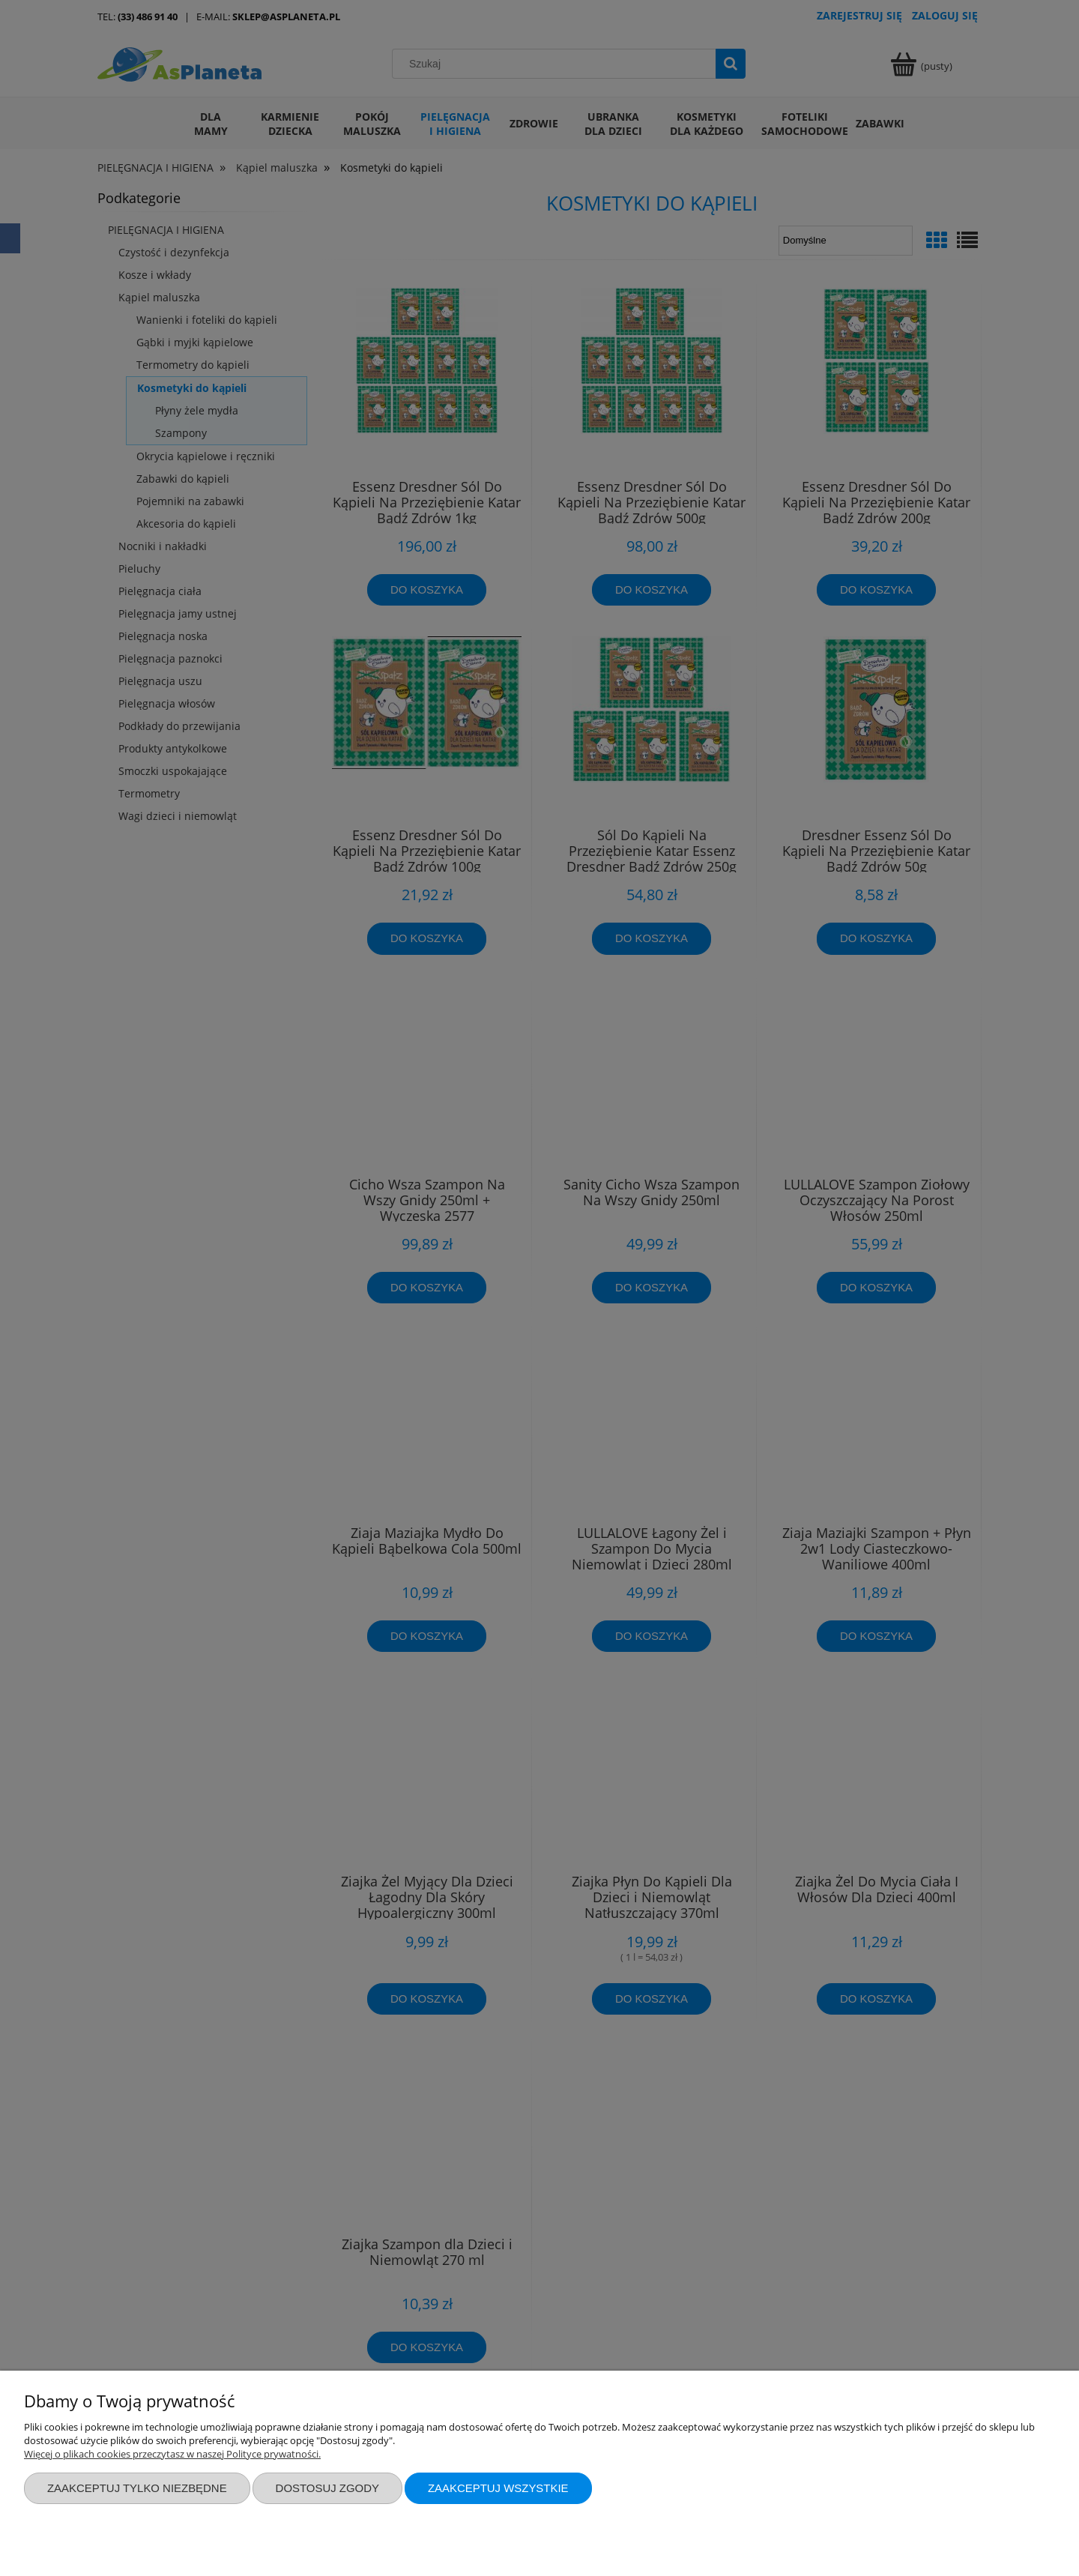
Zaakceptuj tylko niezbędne (137, 2488)
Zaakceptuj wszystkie (498, 2488)
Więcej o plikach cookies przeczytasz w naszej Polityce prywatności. (172, 2454)
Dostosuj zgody (327, 2488)
